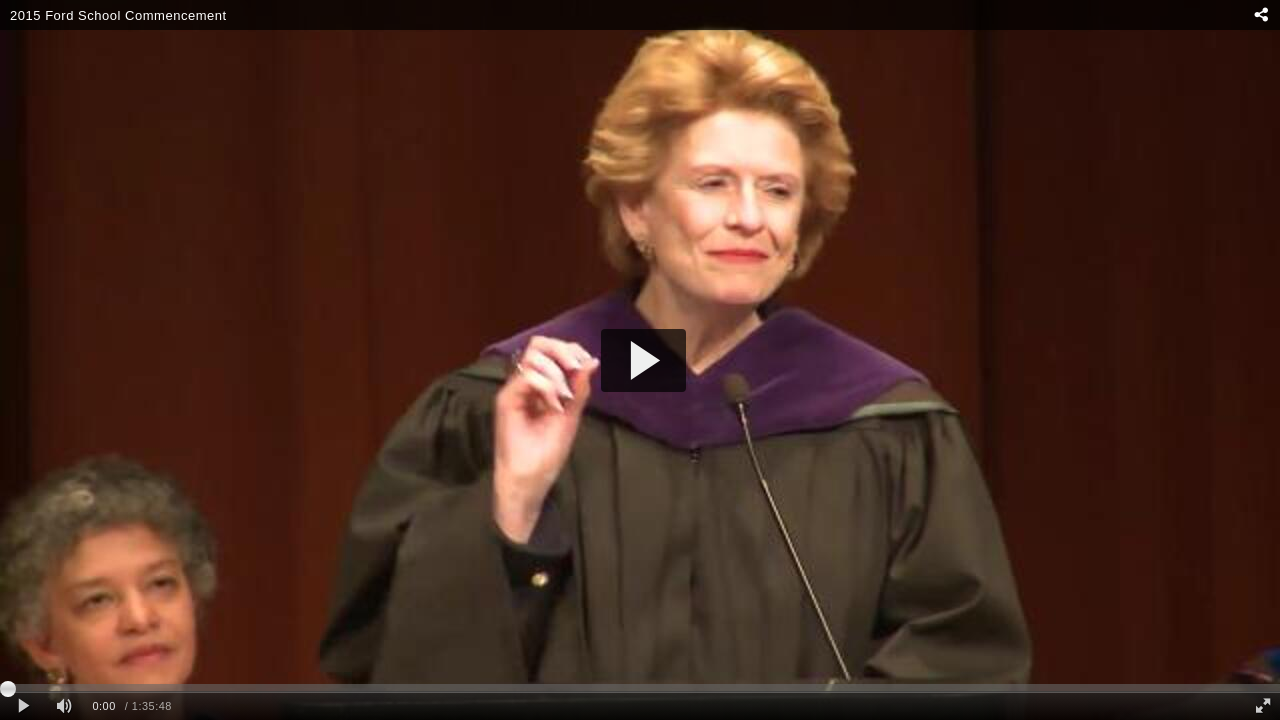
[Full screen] (1263, 706)
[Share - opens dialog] (1260, 15)
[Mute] (64, 706)
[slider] (640, 688)
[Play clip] (23, 706)
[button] (643, 360)
